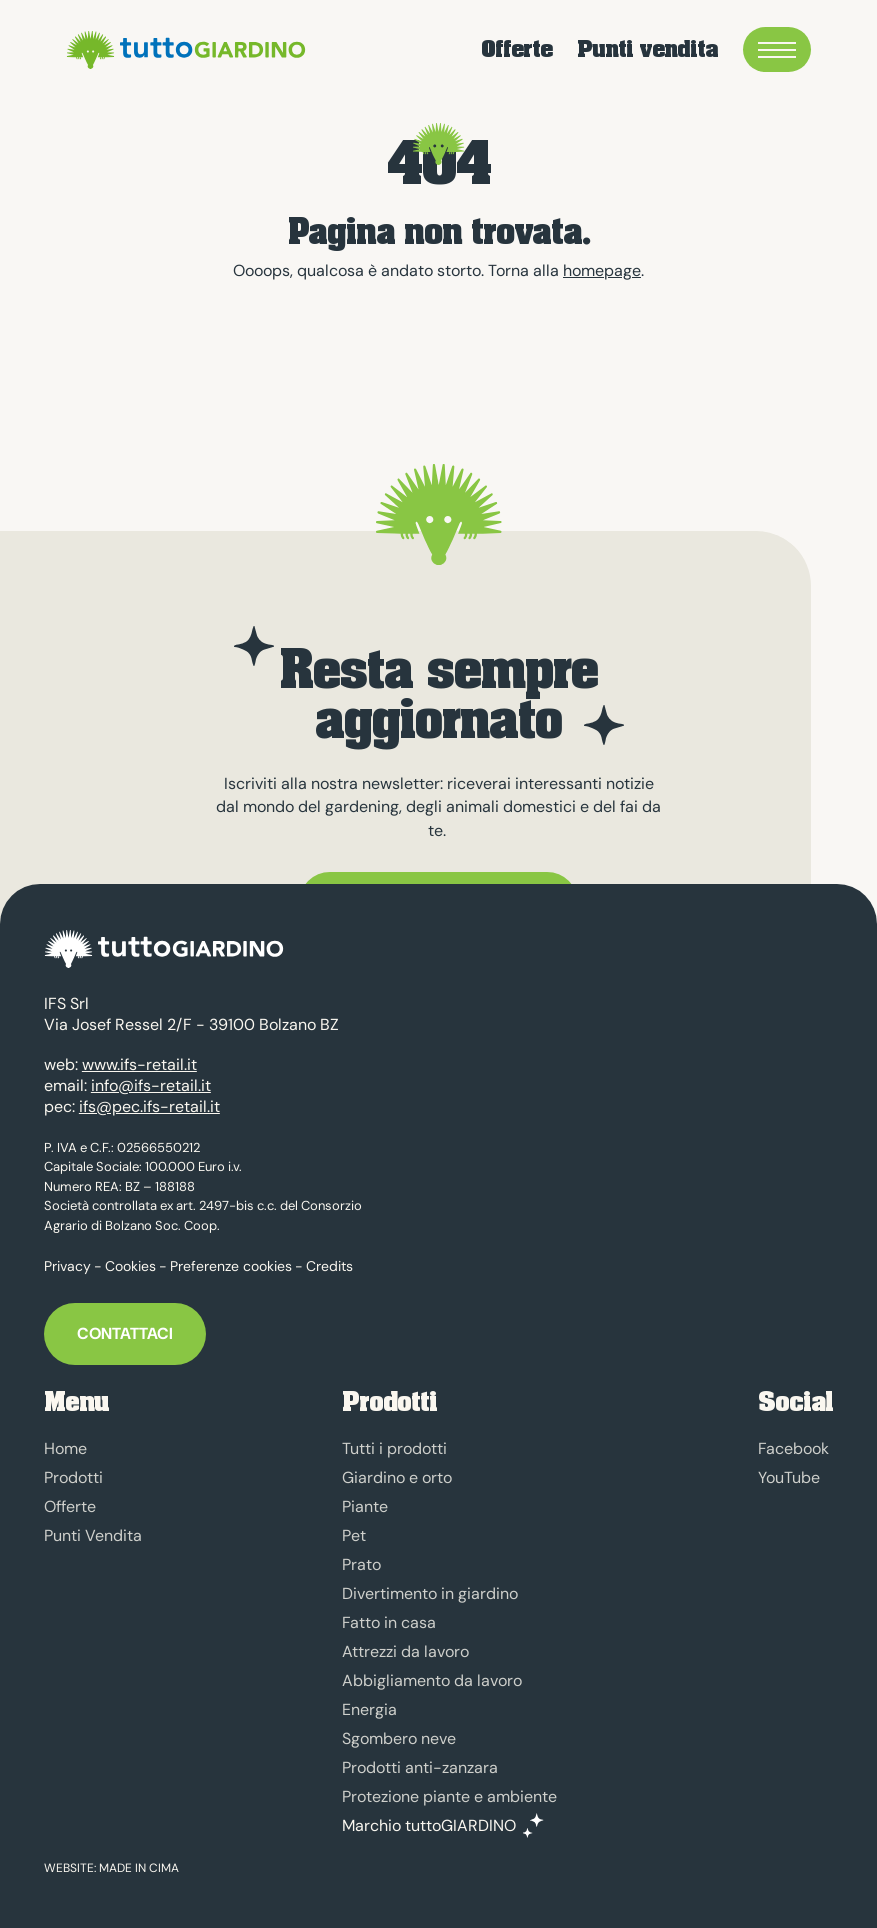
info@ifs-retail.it (151, 1085)
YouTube (789, 1477)
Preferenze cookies (231, 1266)
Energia (369, 1709)
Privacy (67, 1266)
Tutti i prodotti (394, 1448)
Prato (361, 1564)
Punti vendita (647, 50)
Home (65, 1448)
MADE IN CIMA (139, 1868)
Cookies (130, 1266)
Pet (354, 1535)
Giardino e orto (397, 1477)
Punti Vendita (93, 1535)
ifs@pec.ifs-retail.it (149, 1106)
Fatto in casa (389, 1622)
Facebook (793, 1448)
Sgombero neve (399, 1738)
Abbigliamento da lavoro (432, 1680)
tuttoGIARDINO (183, 50)
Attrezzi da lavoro (405, 1651)
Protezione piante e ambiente (449, 1796)
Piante (365, 1506)
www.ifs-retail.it (139, 1064)
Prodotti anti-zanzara (420, 1767)
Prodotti (73, 1477)
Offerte (516, 50)
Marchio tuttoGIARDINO (429, 1826)
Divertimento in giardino (430, 1593)
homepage (602, 270)
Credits (329, 1266)
